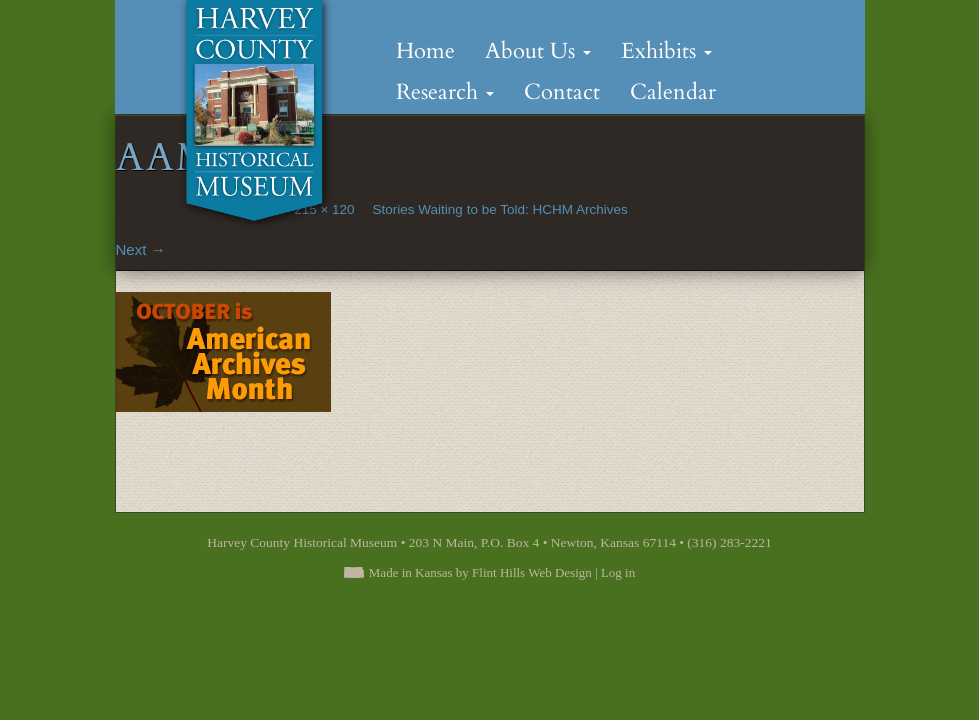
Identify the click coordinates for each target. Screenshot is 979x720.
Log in (618, 572)
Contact (562, 92)
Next (141, 249)
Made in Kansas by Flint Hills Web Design (480, 572)
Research (445, 92)
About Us (538, 51)
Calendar (673, 92)
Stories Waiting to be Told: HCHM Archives (500, 209)
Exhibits (666, 51)
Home (425, 51)
